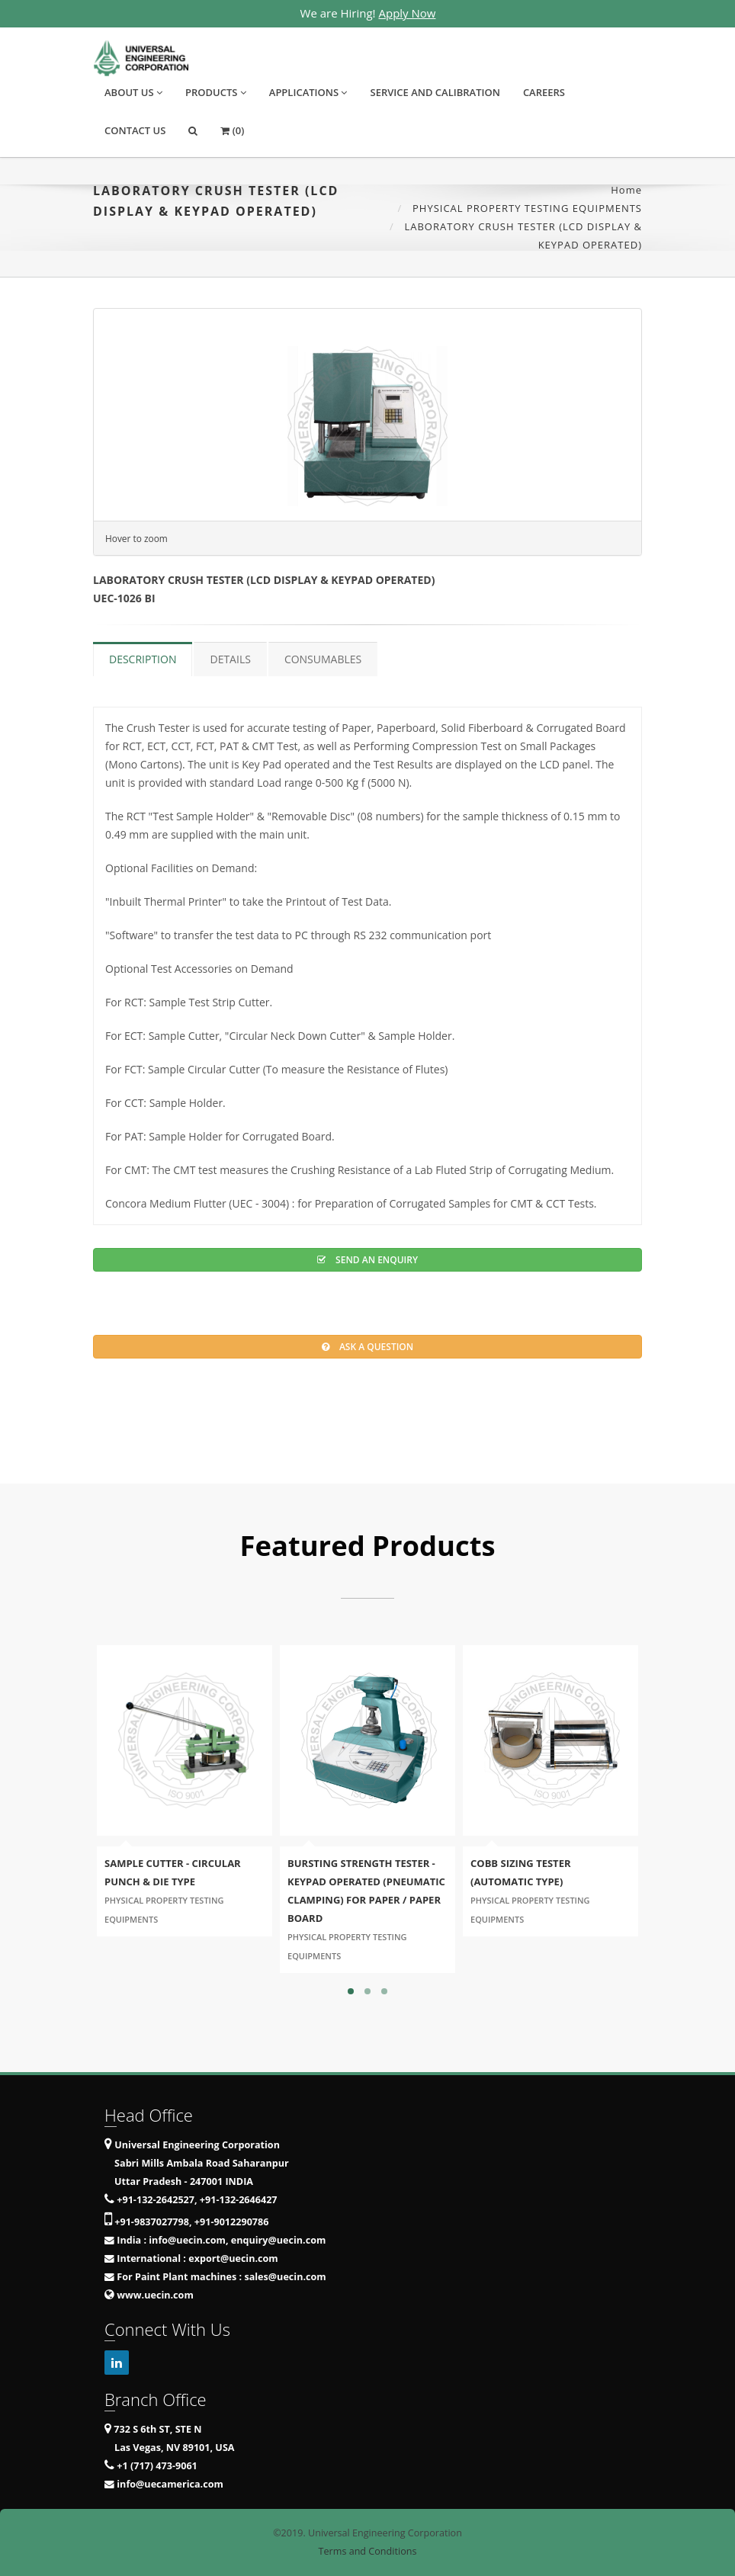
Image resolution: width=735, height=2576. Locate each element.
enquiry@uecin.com (278, 2240)
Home (626, 190)
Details (230, 659)
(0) (232, 130)
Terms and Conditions (368, 2551)
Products (215, 92)
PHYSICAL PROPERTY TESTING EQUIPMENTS (527, 208)
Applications (308, 92)
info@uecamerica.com (170, 2484)
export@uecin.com (233, 2258)
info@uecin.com (187, 2240)
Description (142, 659)
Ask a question (367, 1346)
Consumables (322, 659)
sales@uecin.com (285, 2276)
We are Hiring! (368, 13)
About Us (133, 92)
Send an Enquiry (367, 1259)
